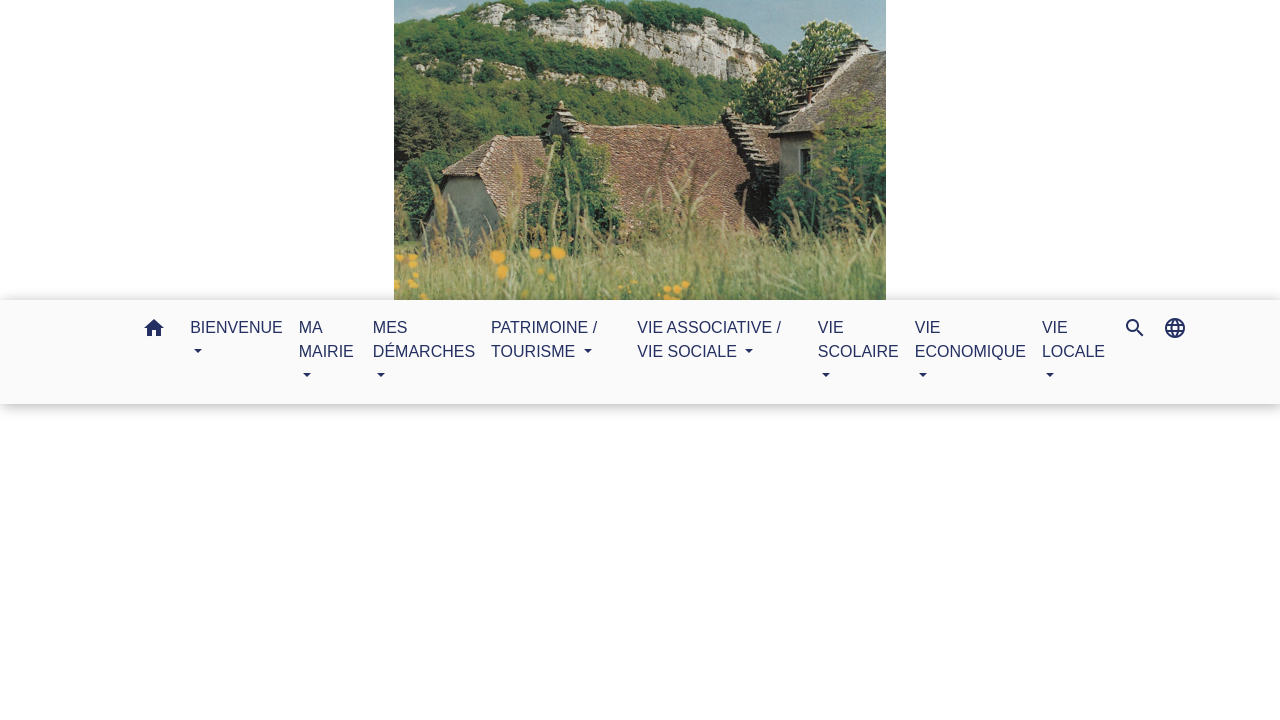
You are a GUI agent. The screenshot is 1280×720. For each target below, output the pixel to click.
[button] (154, 331)
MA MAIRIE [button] (326, 339)
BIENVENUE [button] (236, 327)
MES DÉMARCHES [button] (424, 339)
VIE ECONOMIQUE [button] (970, 339)
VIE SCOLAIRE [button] (858, 339)
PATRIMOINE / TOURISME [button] (544, 339)
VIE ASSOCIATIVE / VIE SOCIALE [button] (709, 339)
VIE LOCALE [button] (1073, 339)
